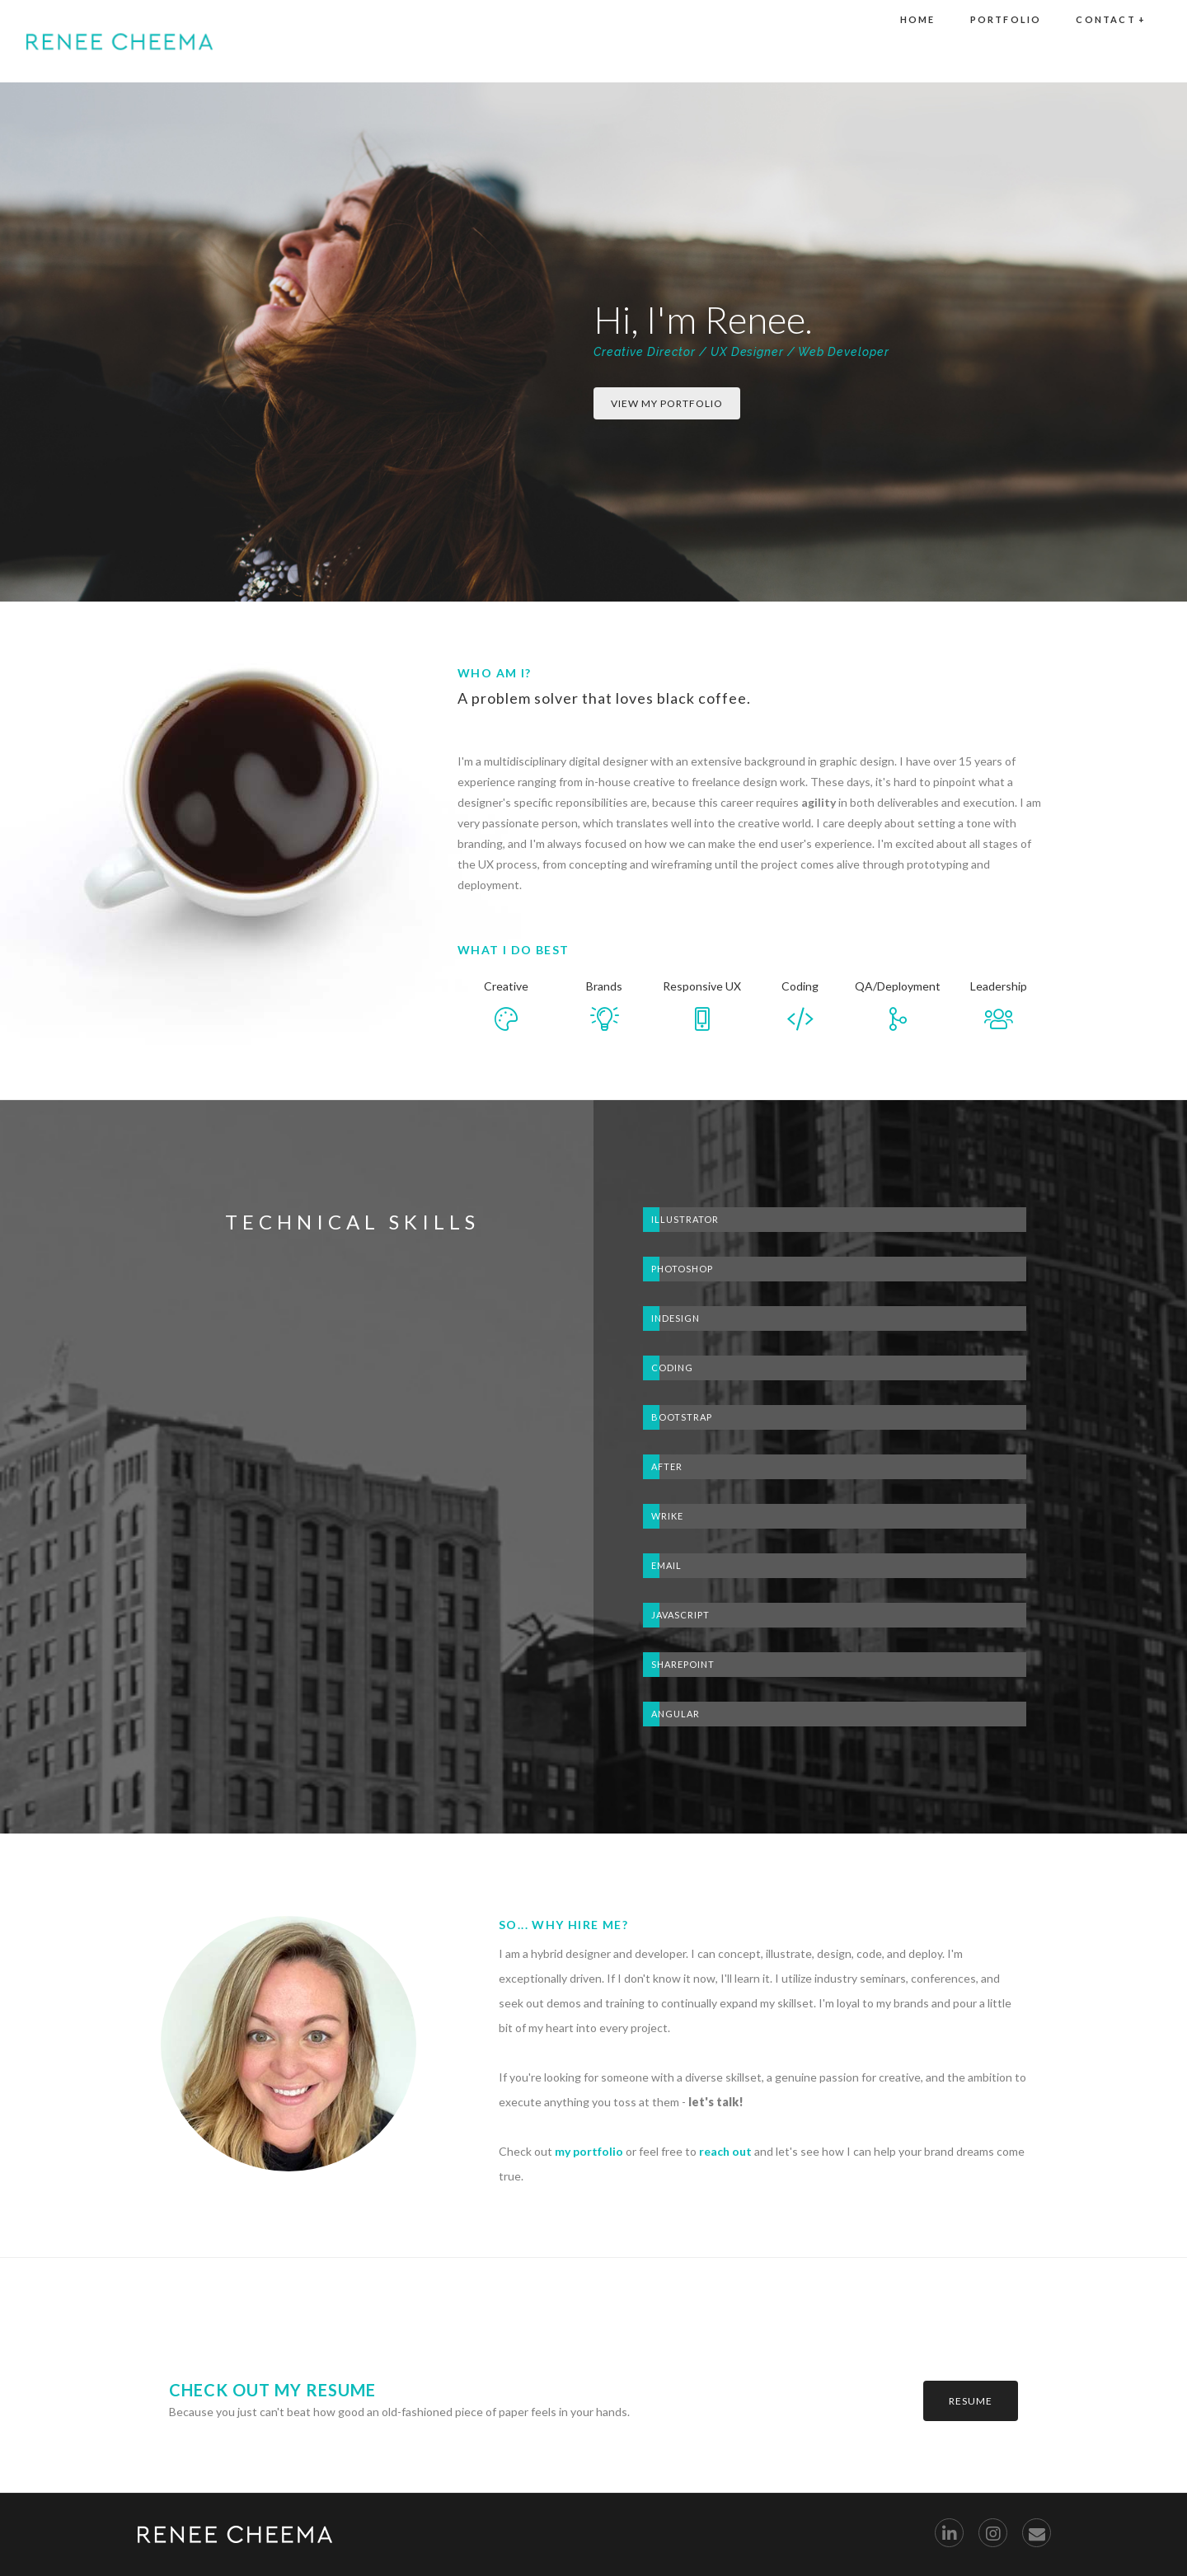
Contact (1111, 40)
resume (970, 2401)
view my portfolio (667, 403)
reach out (725, 2151)
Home (918, 40)
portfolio (1006, 40)
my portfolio (589, 2151)
